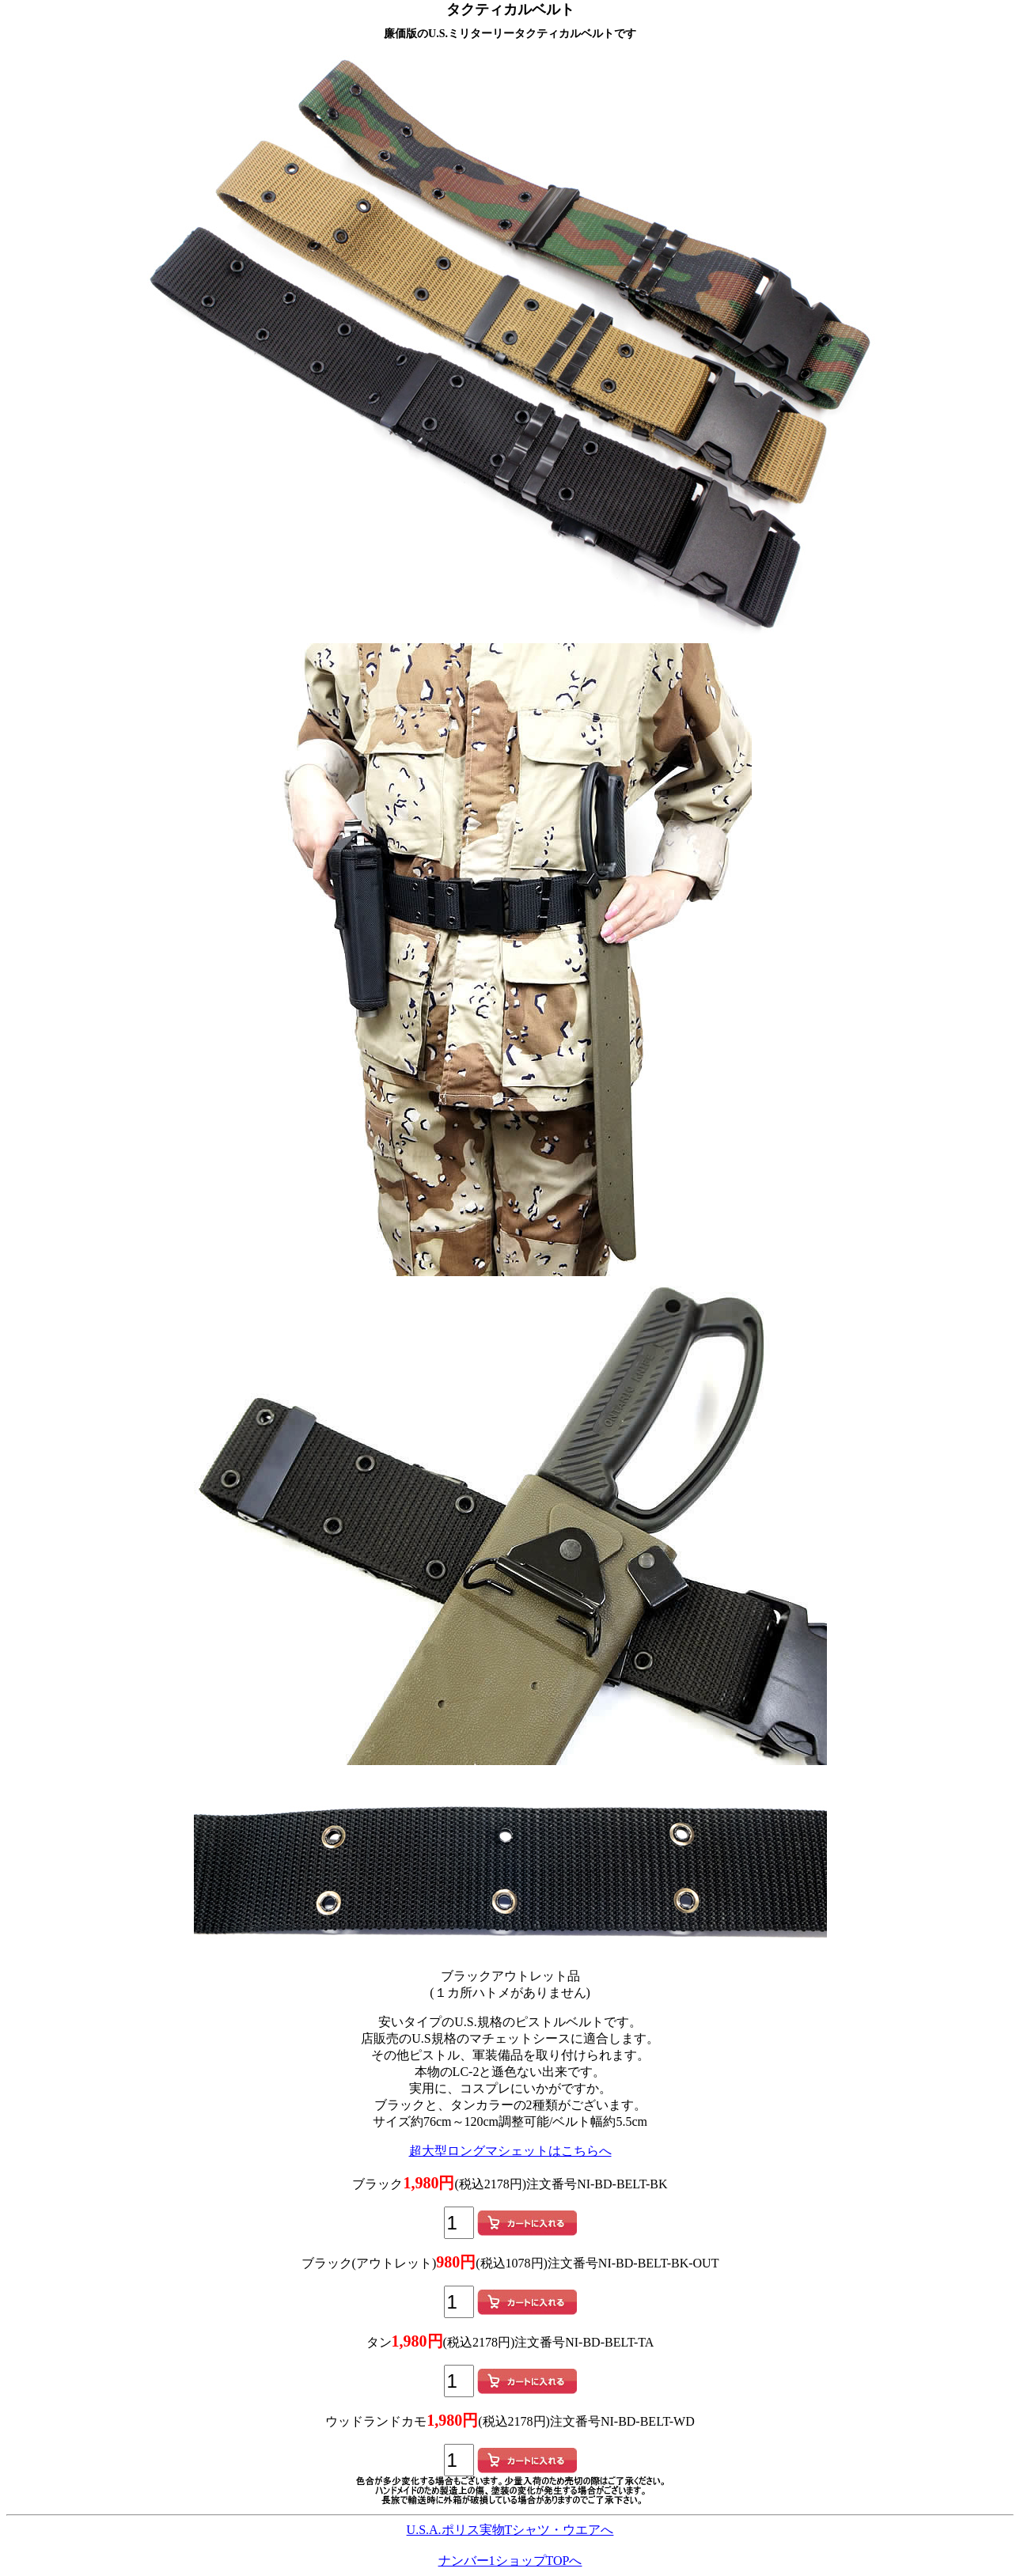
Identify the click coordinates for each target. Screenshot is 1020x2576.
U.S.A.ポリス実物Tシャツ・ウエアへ (510, 2529)
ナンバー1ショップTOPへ (510, 2560)
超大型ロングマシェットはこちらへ (510, 2150)
